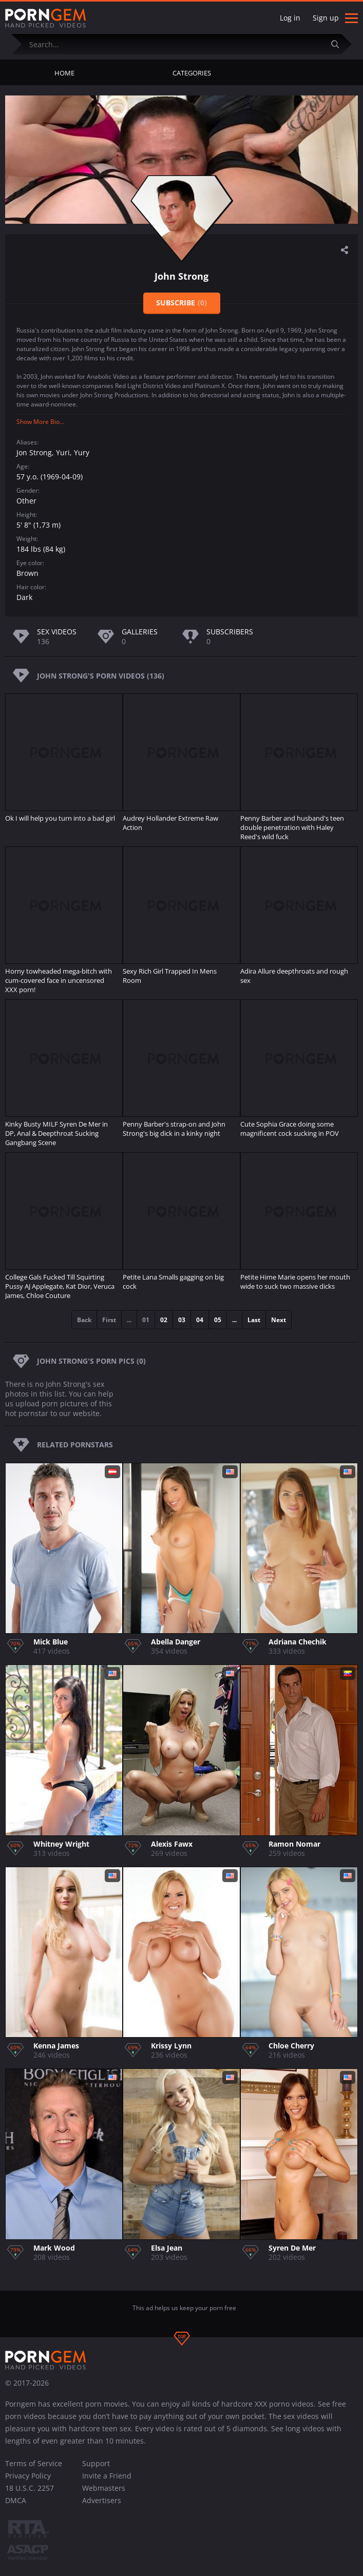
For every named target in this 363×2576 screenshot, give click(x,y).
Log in (290, 18)
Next (278, 1319)
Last (253, 1319)
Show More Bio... (40, 421)
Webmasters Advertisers (103, 2494)
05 (217, 1319)
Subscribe (181, 302)
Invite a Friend (106, 2476)
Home (64, 73)
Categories (192, 73)
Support (96, 2463)
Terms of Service (33, 2463)
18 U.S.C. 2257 (29, 2488)
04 (199, 1319)
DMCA (15, 2500)
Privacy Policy (28, 2476)
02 (163, 1319)
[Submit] (339, 43)
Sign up (326, 18)
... (234, 1319)
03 (181, 1319)
